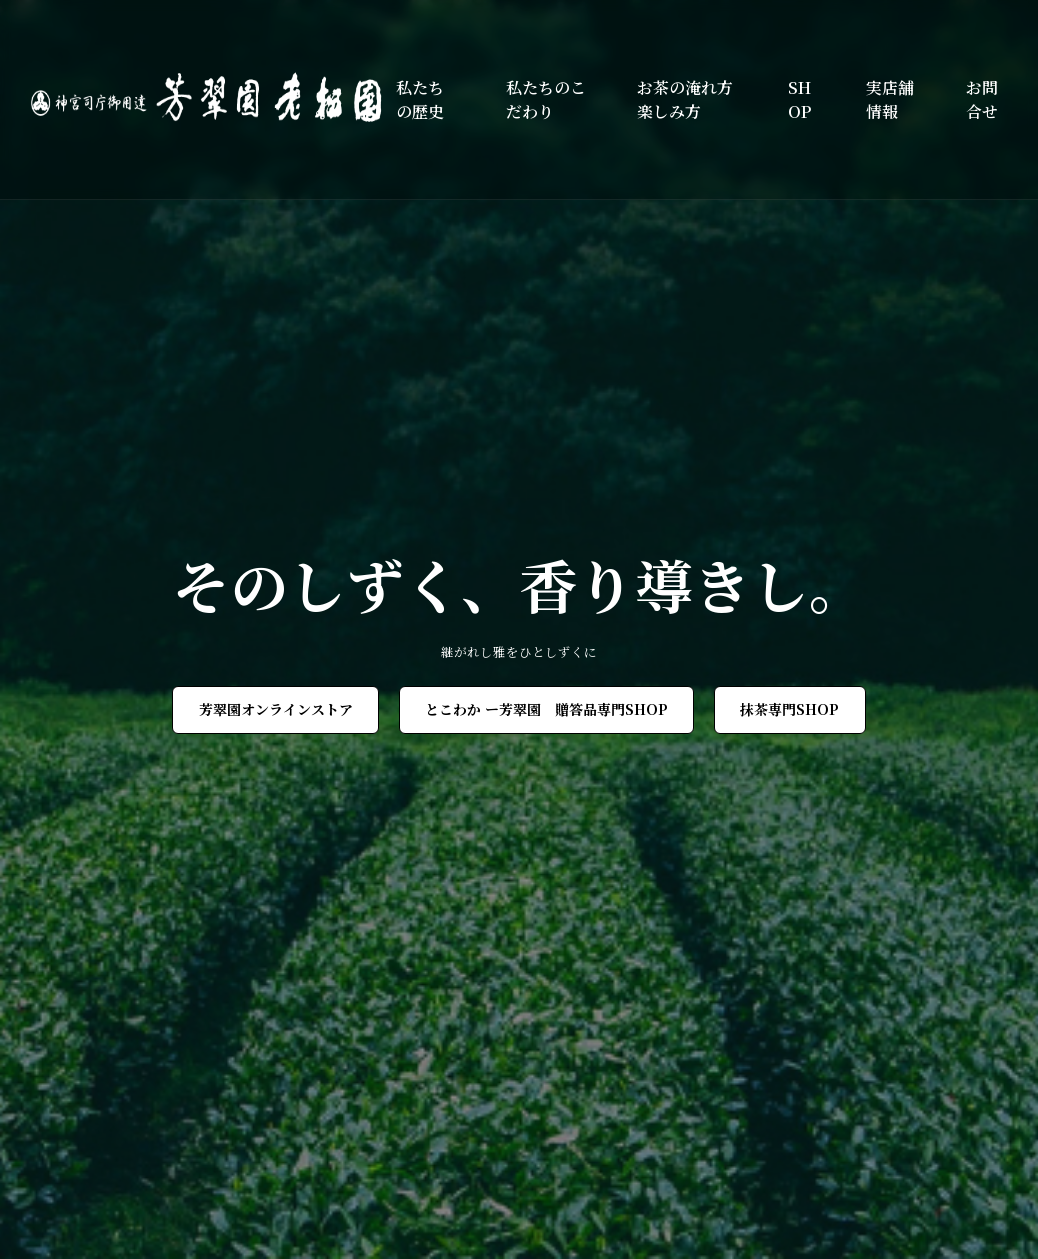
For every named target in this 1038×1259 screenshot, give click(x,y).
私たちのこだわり (546, 99)
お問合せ (982, 99)
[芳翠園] (213, 99)
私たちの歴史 (420, 99)
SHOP (799, 99)
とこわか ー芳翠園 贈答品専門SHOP (546, 709)
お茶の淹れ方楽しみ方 (685, 99)
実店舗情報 (890, 99)
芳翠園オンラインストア (276, 709)
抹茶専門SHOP (789, 709)
